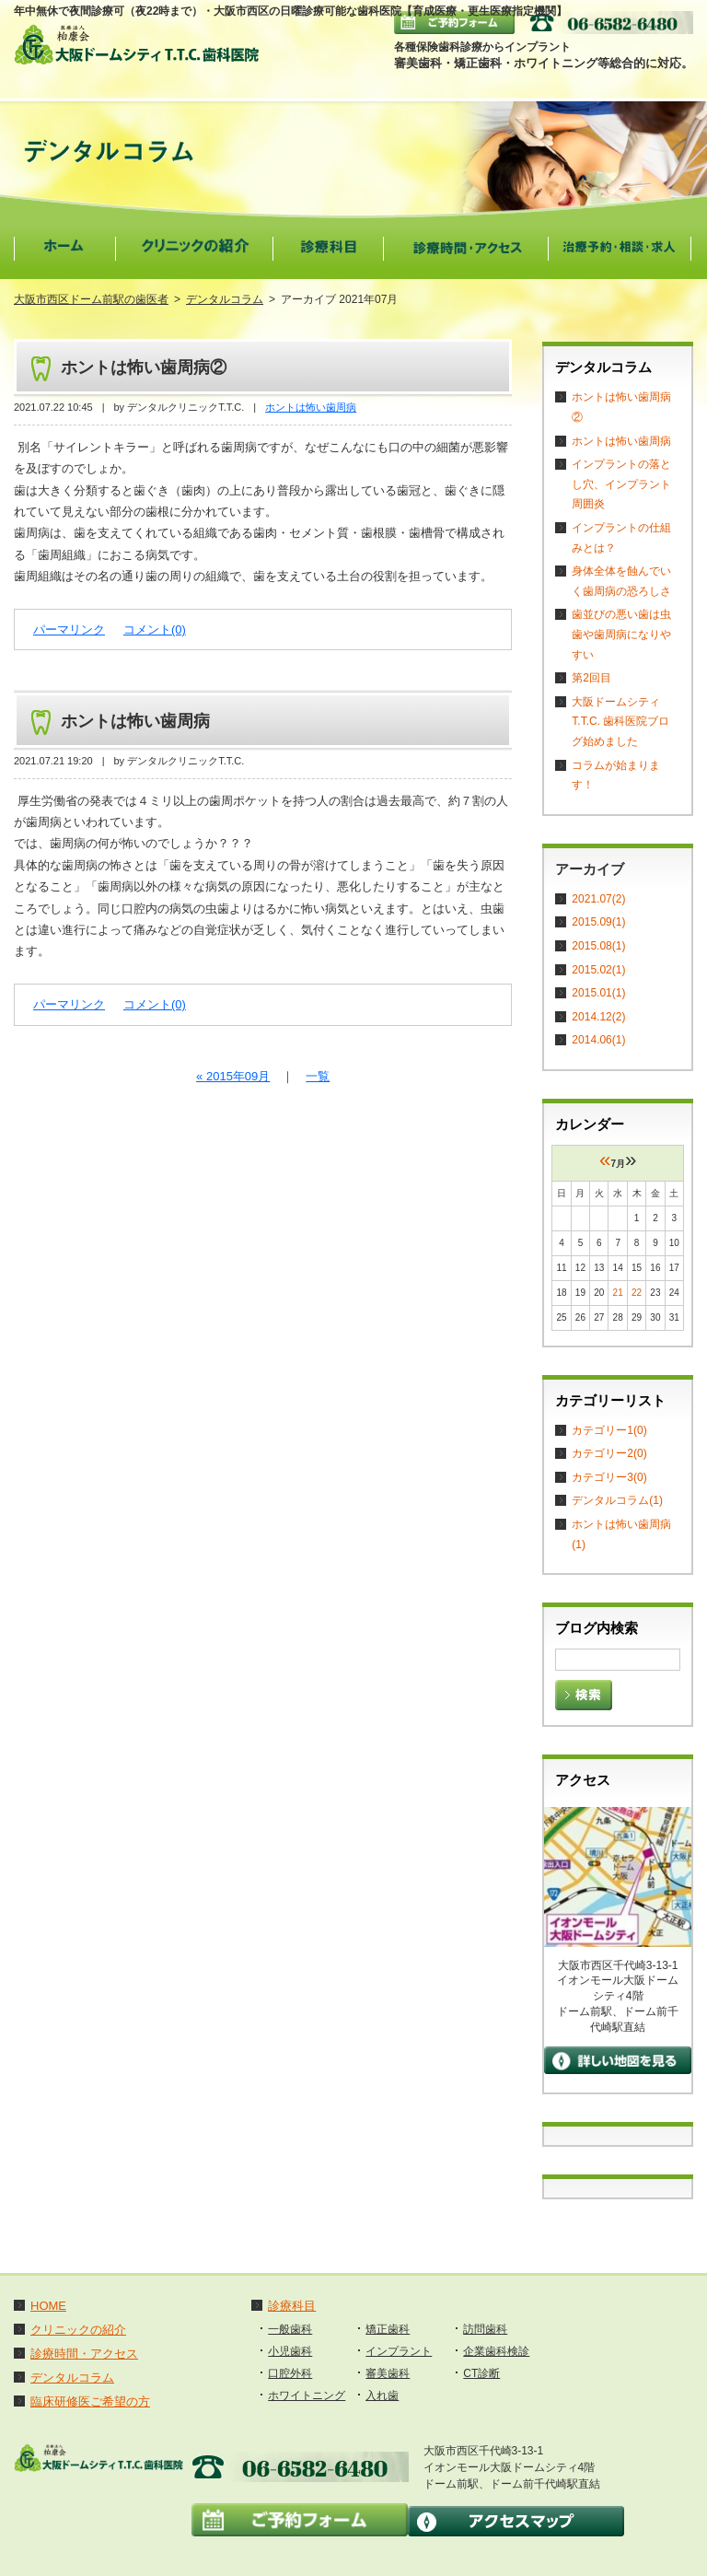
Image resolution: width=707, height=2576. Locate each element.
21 (618, 1293)
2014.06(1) (598, 1039)
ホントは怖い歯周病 (310, 407)
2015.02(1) (598, 969)
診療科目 (292, 2306)
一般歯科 (290, 2329)
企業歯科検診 (496, 2351)
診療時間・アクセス (84, 2353)
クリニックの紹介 (78, 2330)
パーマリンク (69, 629)
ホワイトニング (306, 2395)
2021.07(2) (598, 898)
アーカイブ (589, 869)
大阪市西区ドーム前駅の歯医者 (91, 299)
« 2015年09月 (233, 1076)
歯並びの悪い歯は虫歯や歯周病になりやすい (621, 634)
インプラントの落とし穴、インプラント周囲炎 (621, 484)
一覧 (318, 1076)
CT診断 (481, 2373)
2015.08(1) (598, 945)
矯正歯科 (387, 2329)
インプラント (398, 2351)
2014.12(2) (598, 1016)
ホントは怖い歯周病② (143, 367)
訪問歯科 (485, 2329)
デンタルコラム (224, 299)
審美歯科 (387, 2373)
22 (637, 1293)
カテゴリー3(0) (609, 1477)
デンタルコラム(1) (617, 1500)
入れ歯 (382, 2395)
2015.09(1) (598, 921)
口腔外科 (290, 2373)
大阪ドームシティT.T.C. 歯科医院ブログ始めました (620, 721)
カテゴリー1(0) (609, 1430)
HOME (48, 2306)
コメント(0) (154, 629)
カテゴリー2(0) (609, 1453)
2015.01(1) (598, 992)
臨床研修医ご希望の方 (90, 2401)
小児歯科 (290, 2351)
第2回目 (591, 677)
